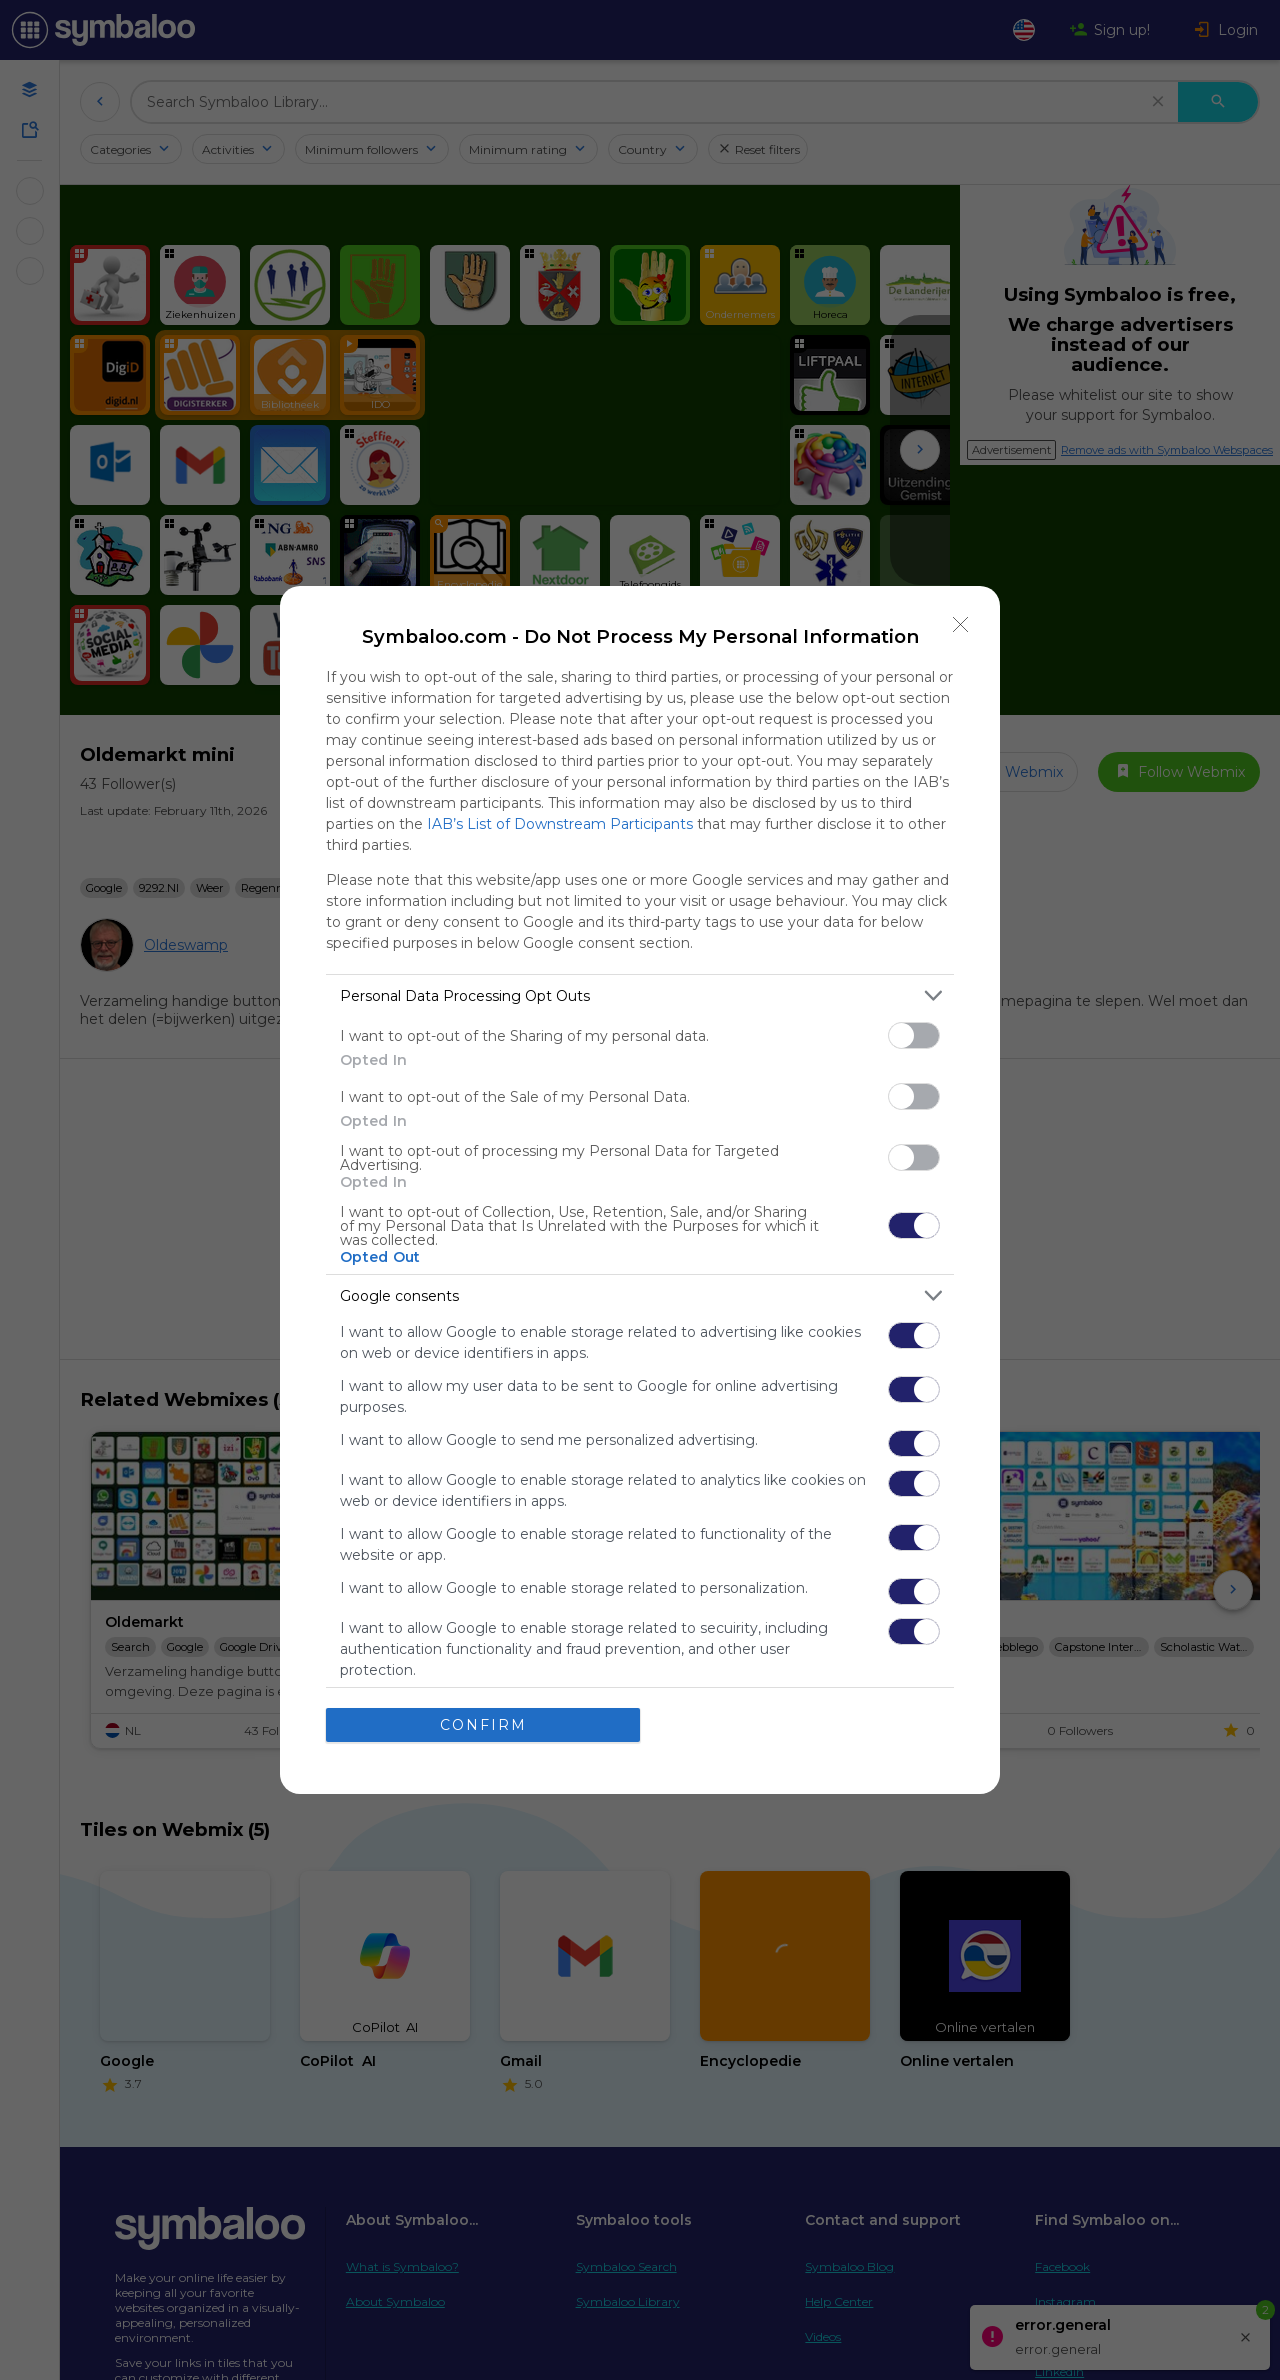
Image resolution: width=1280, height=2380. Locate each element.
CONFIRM (483, 1724)
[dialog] (640, 1190)
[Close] (961, 625)
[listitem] (640, 995)
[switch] (914, 1035)
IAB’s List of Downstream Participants (560, 824)
